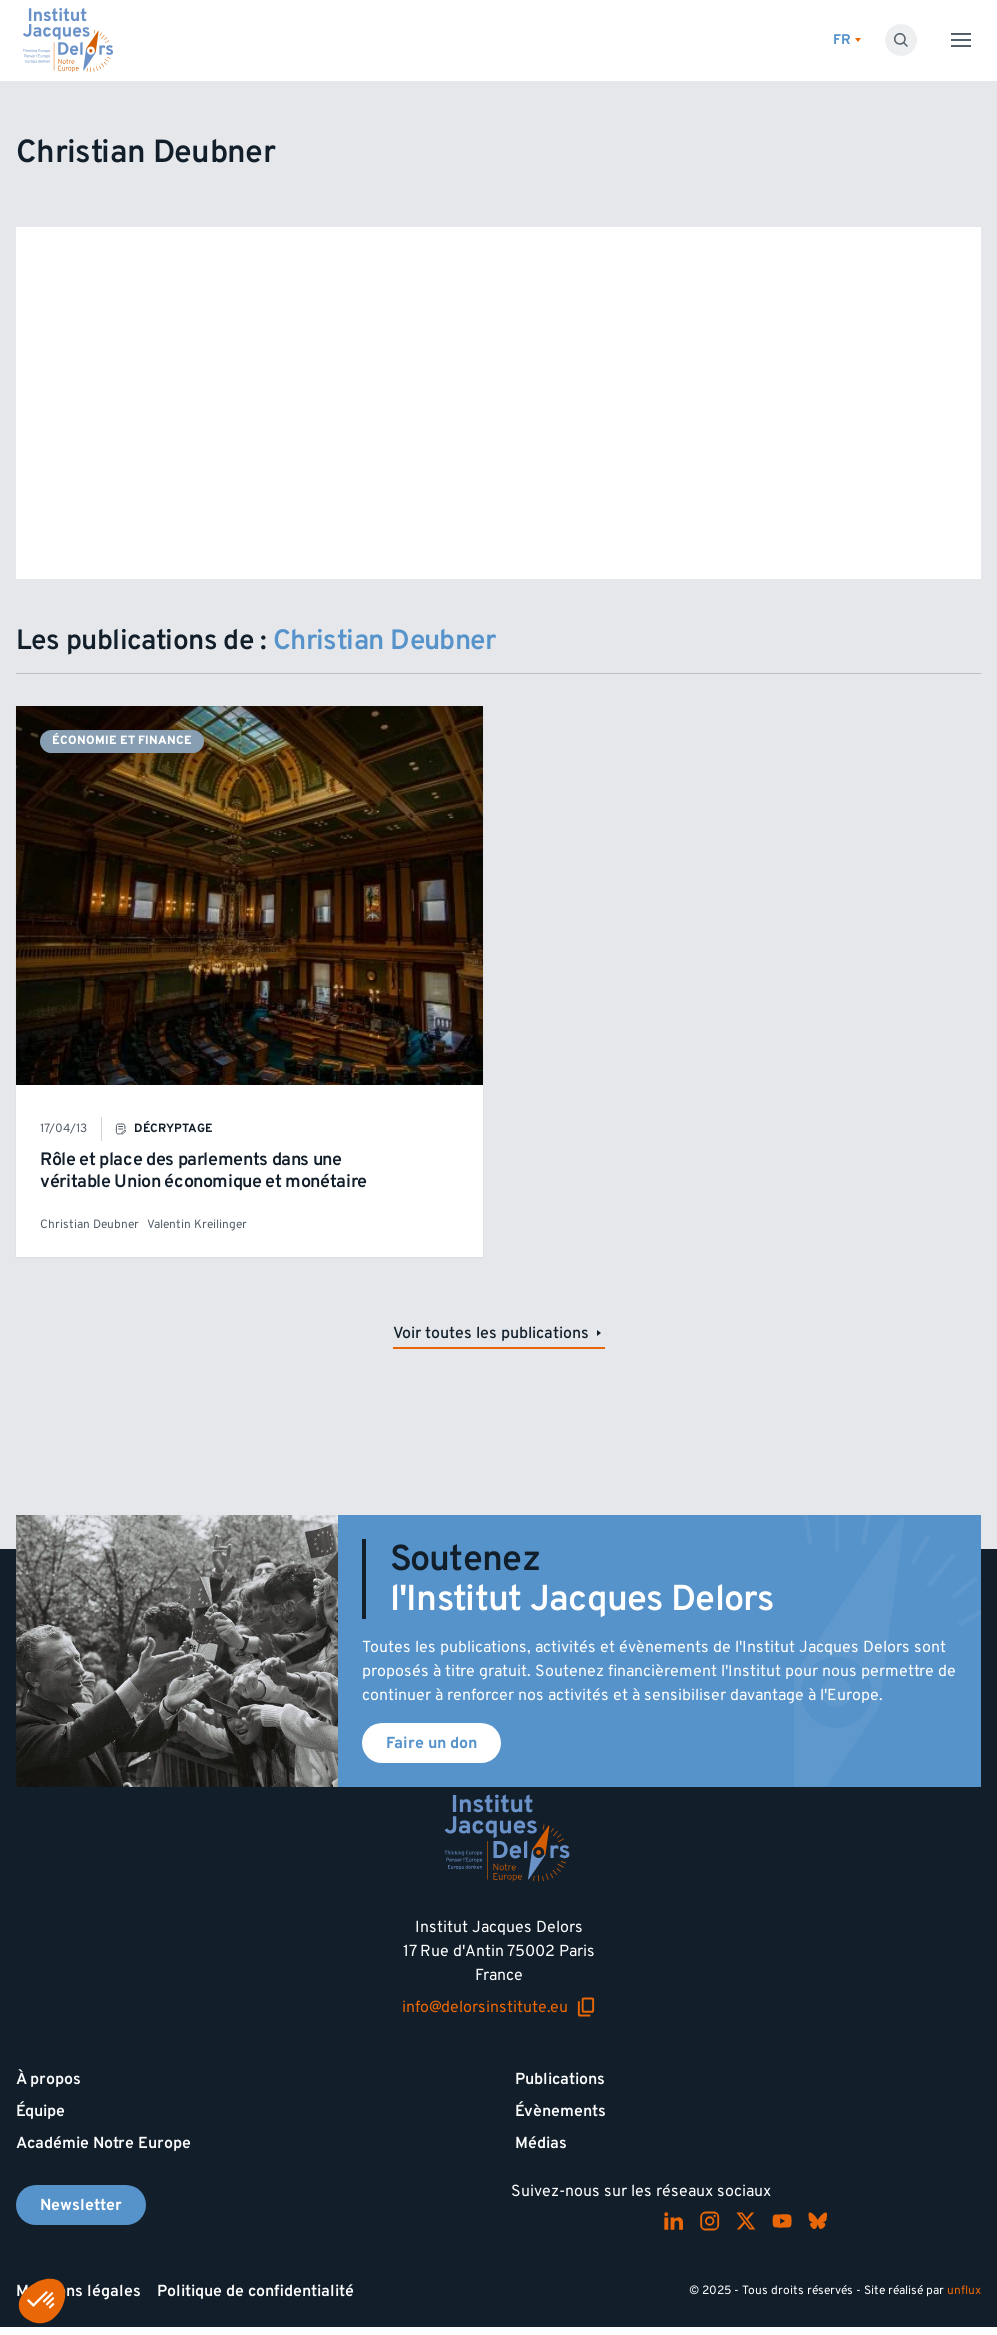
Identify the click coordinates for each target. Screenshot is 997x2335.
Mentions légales (78, 2291)
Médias (541, 2143)
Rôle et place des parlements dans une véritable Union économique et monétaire (203, 1170)
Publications (560, 2079)
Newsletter (81, 2205)
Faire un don (431, 1743)
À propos (48, 2079)
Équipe (40, 2111)
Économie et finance (122, 740)
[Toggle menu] (961, 40)
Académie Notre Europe (103, 2143)
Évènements (560, 2111)
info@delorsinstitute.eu (499, 2007)
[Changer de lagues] (847, 40)
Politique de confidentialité (255, 2291)
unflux (964, 2290)
